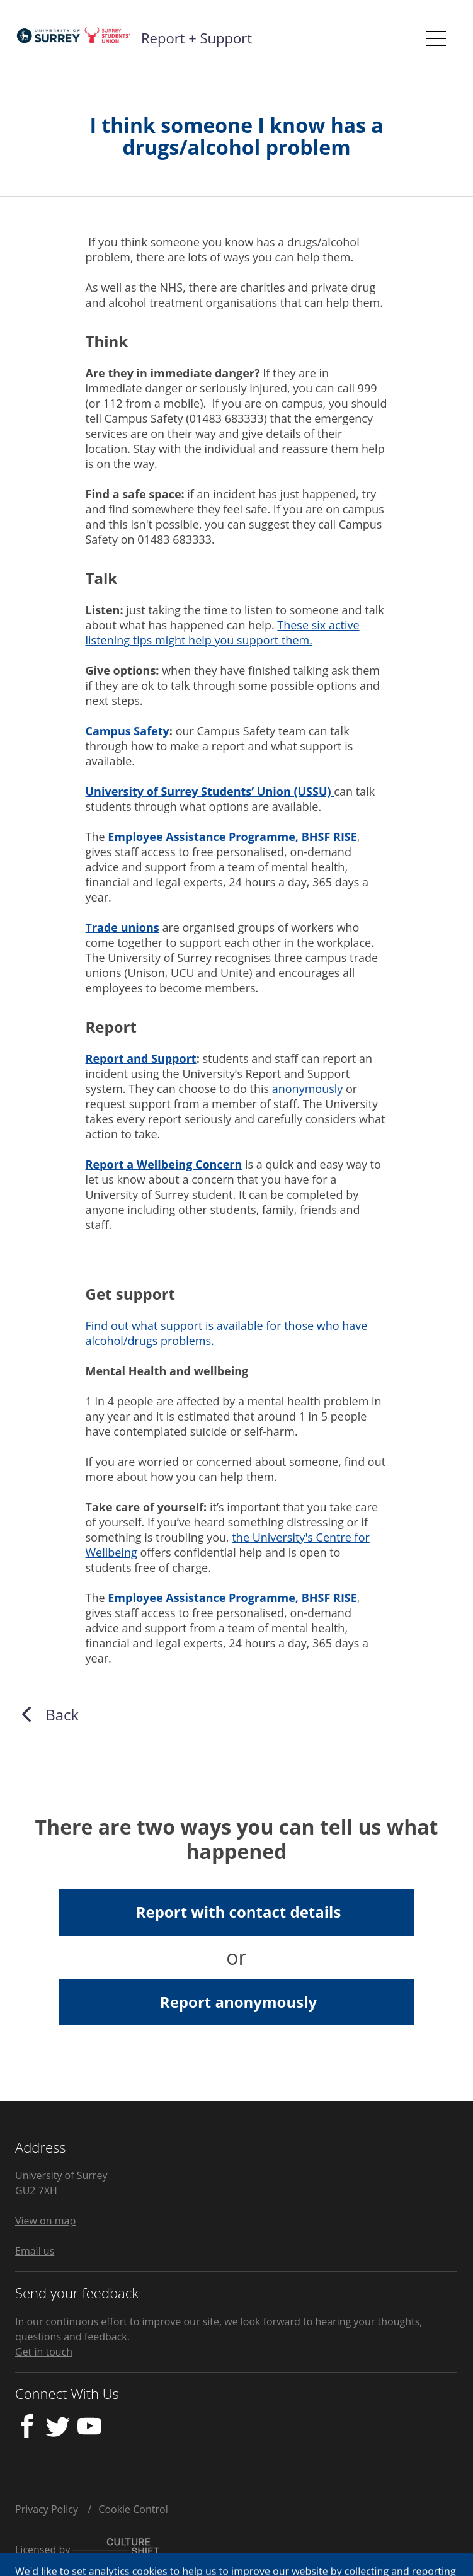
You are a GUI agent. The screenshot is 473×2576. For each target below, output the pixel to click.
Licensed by (87, 2549)
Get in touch (43, 2352)
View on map (45, 2221)
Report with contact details (238, 1911)
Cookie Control (133, 2509)
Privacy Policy (46, 2509)
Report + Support (196, 37)
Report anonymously (238, 2001)
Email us (34, 2251)
